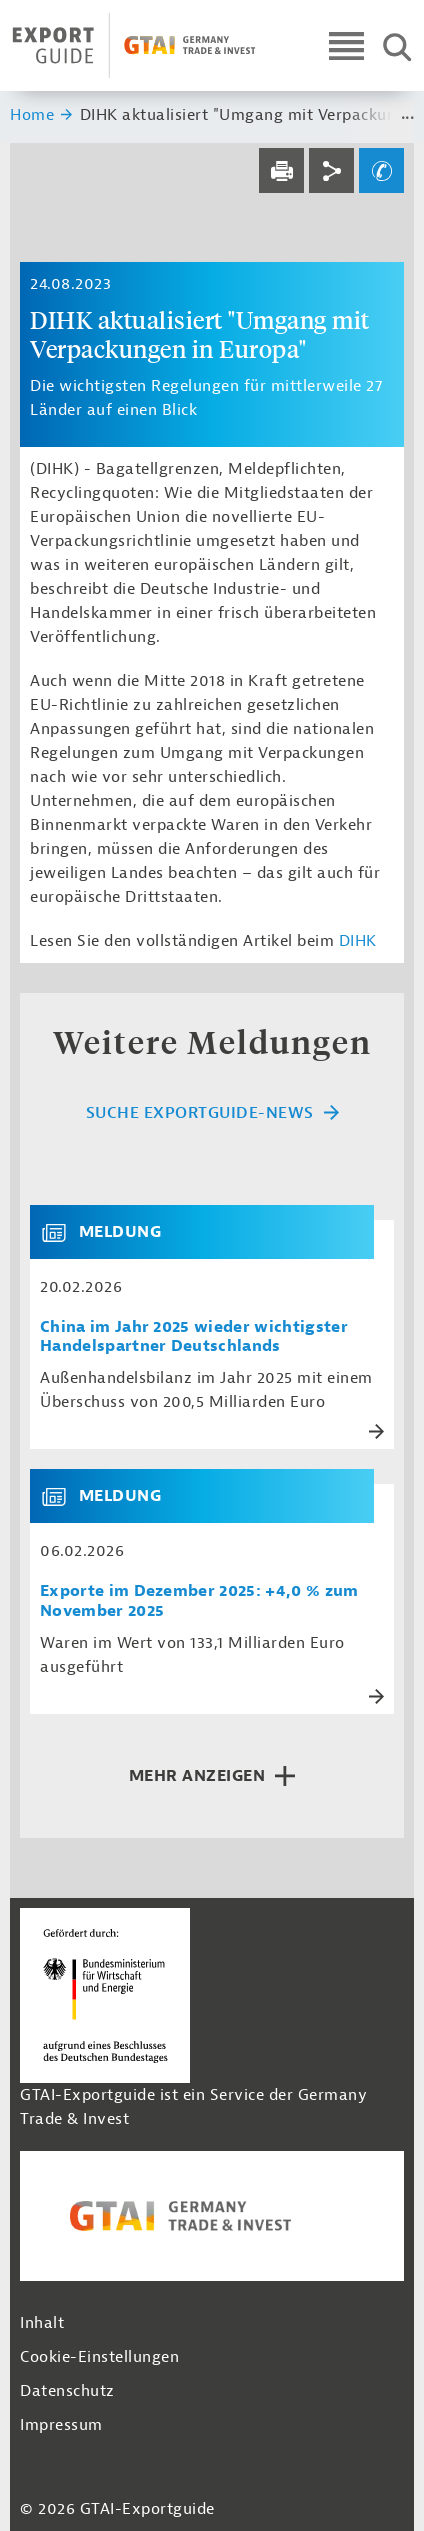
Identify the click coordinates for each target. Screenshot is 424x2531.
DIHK (358, 941)
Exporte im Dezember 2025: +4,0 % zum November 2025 (199, 1601)
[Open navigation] (346, 45)
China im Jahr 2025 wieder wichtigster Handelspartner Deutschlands (194, 1337)
